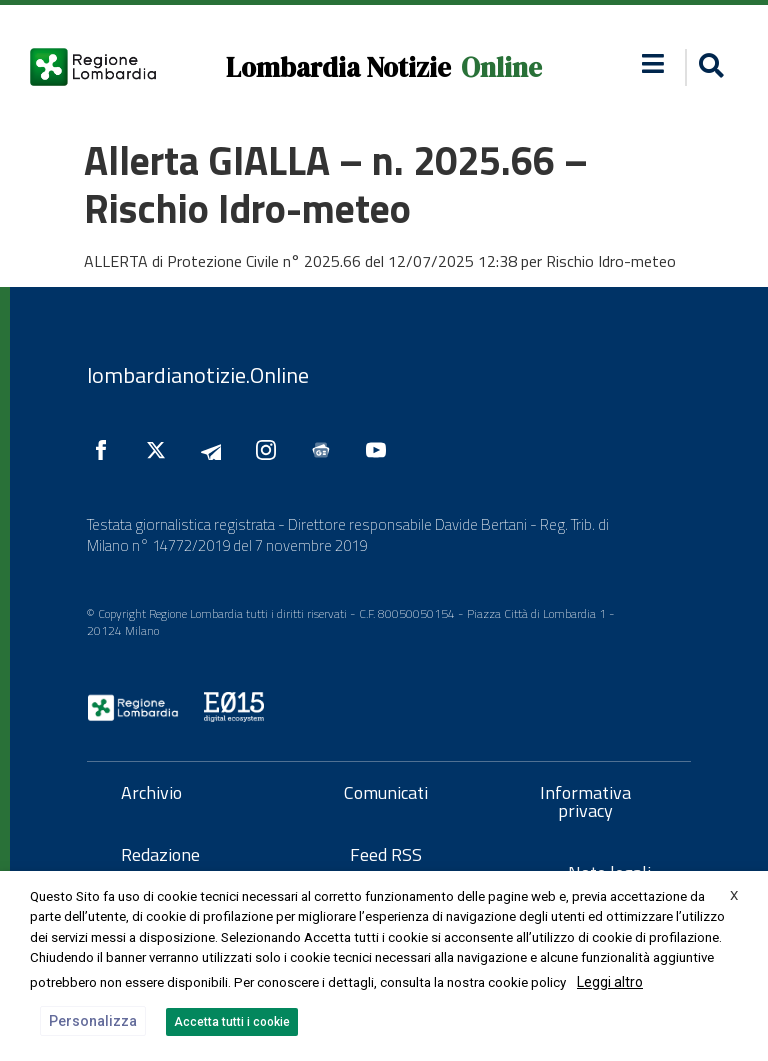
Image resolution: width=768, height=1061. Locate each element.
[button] (652, 63)
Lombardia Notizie (338, 67)
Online (501, 67)
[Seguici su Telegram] (216, 450)
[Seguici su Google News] (326, 450)
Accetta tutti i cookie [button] (232, 1022)
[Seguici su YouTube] (381, 450)
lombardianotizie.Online (198, 375)
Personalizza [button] (93, 1021)
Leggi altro (610, 982)
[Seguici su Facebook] (106, 450)
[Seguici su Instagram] (271, 450)
